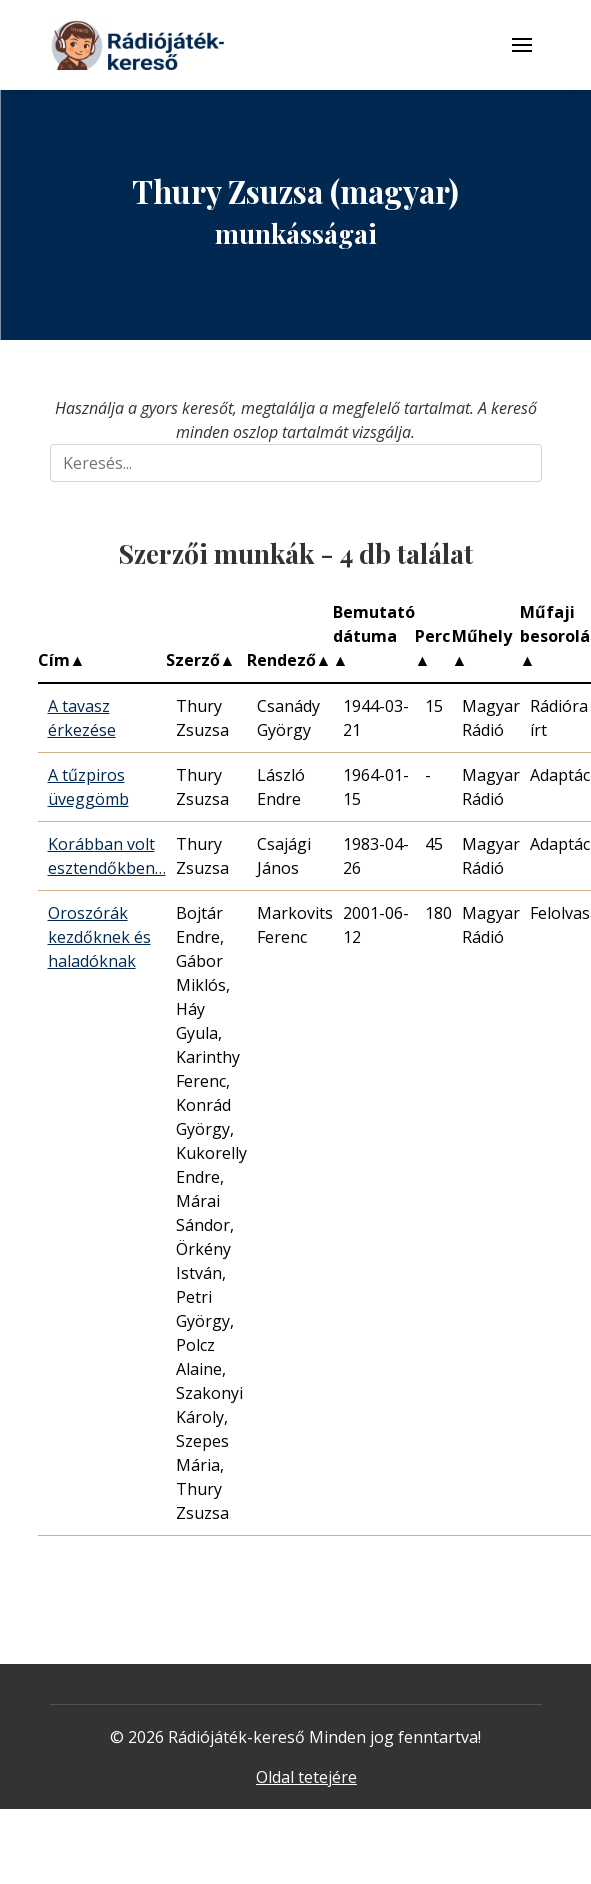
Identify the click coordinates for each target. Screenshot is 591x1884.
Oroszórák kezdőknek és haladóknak (99, 937)
